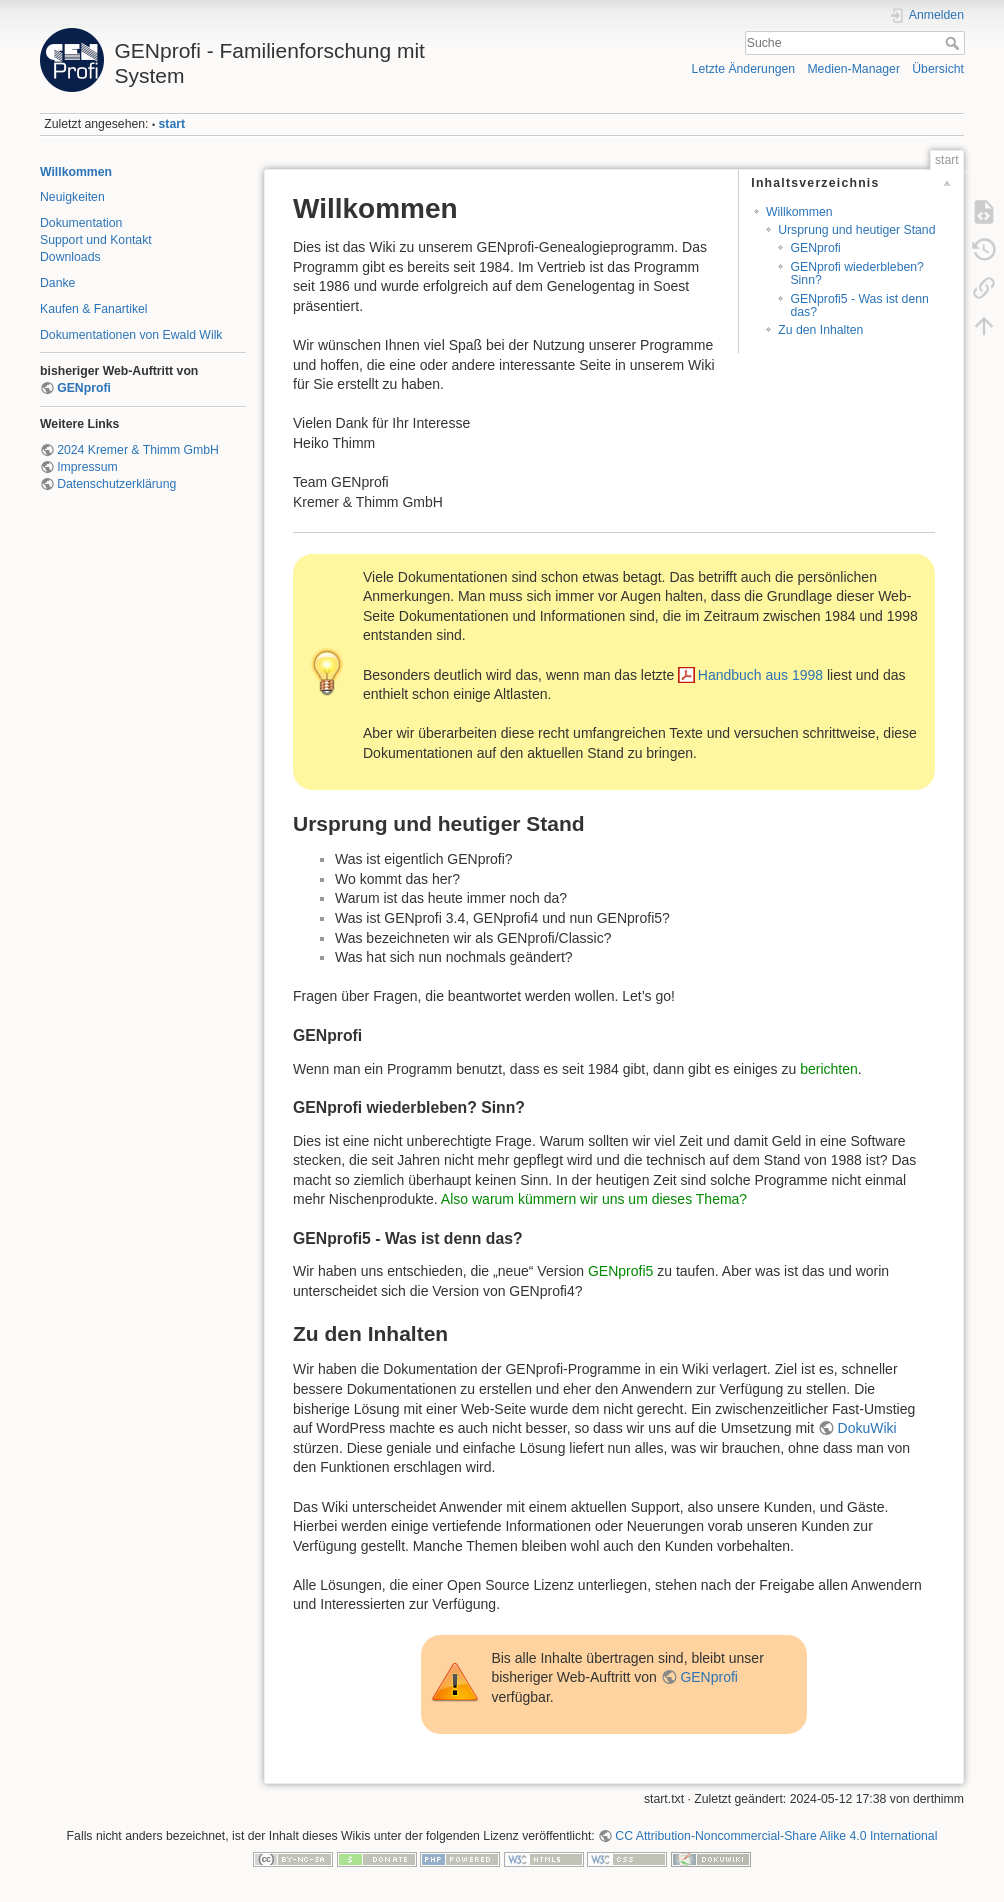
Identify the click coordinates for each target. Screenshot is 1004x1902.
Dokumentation (81, 223)
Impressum (87, 467)
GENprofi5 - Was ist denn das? (859, 305)
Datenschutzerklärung (116, 484)
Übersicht (938, 69)
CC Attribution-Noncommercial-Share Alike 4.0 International (776, 1836)
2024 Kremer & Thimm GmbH (138, 450)
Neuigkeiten (72, 197)
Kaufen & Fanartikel (94, 309)
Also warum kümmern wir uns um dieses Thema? (594, 1199)
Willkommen (76, 172)
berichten (829, 1069)
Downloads (70, 257)
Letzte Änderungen (744, 69)
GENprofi (84, 388)
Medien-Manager (853, 69)
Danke (57, 283)
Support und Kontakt (96, 240)
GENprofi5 (620, 1271)
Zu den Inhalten (820, 330)
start (172, 124)
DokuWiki (867, 1428)
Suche (954, 43)
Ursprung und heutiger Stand (856, 230)
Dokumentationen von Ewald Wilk (131, 335)
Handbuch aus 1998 (760, 675)
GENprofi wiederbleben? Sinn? (856, 273)
